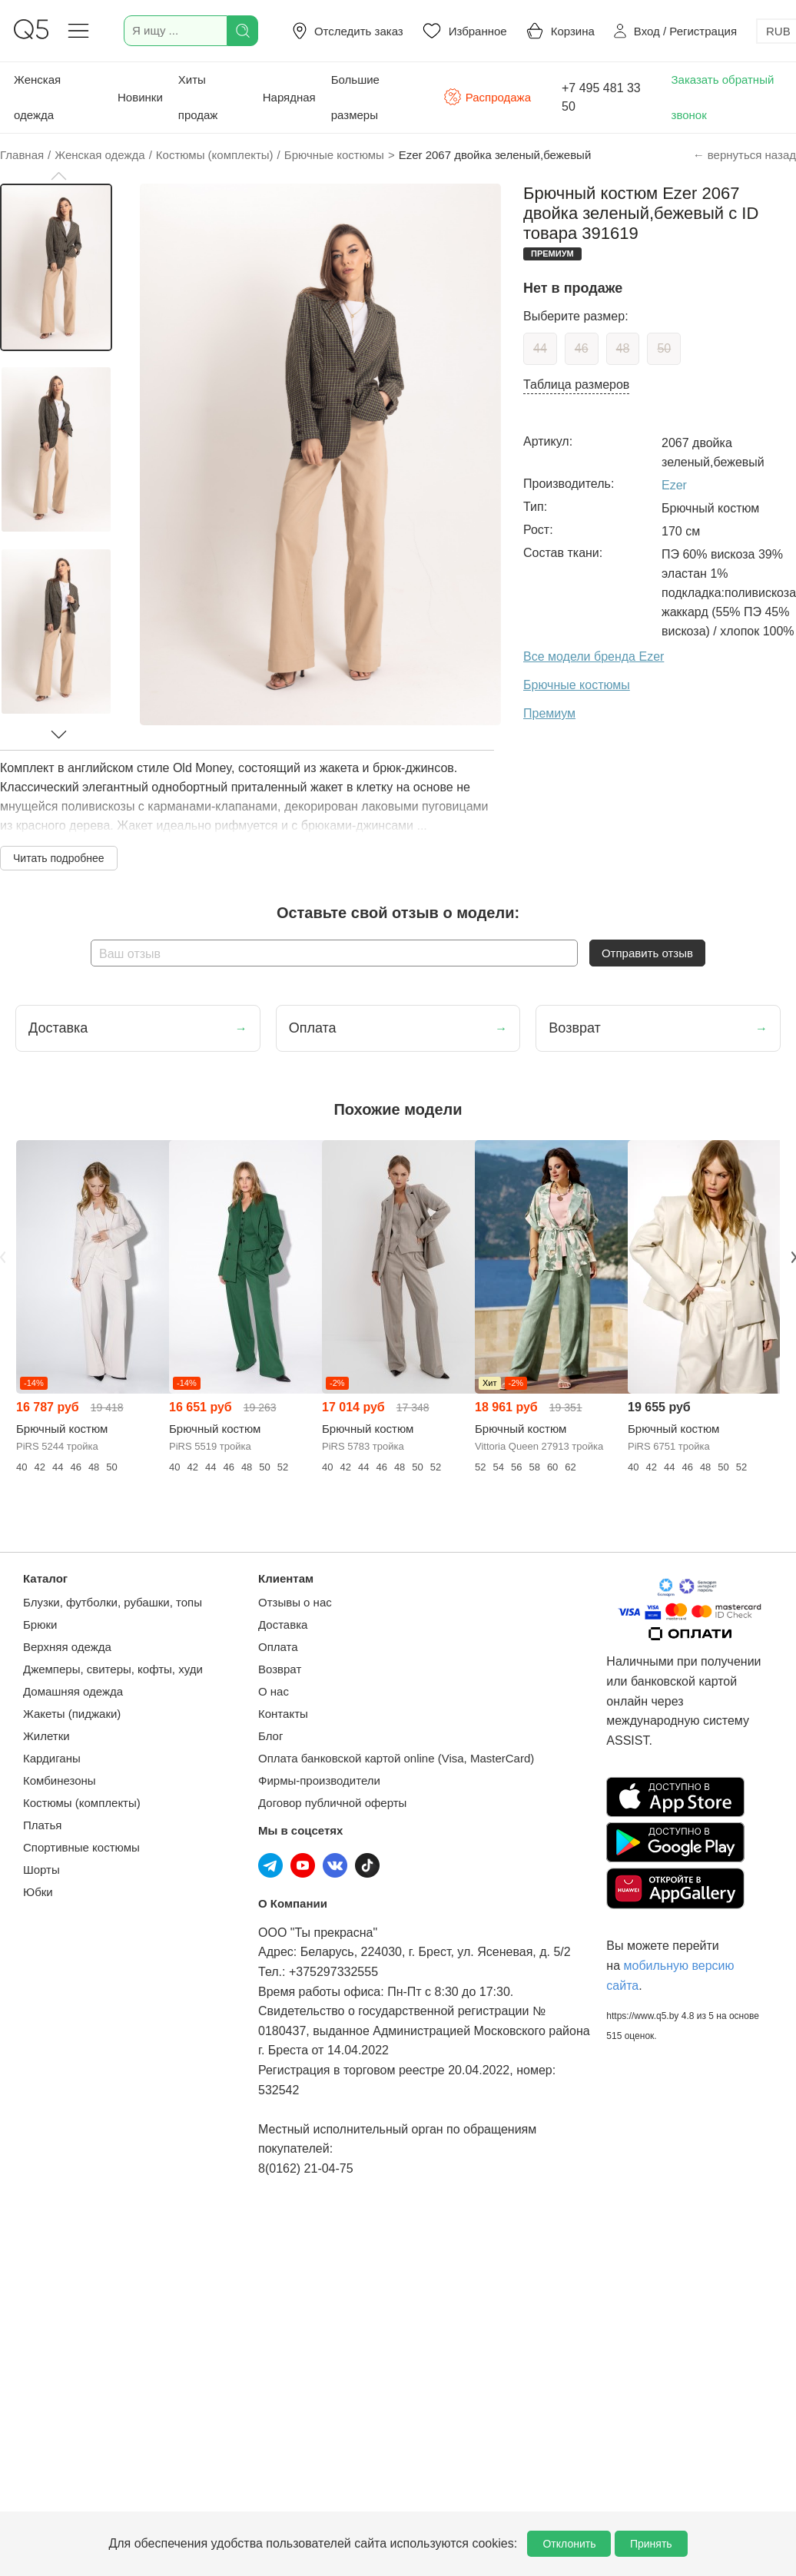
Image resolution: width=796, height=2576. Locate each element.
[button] (58, 176)
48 (623, 348)
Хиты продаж (198, 97)
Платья (42, 1825)
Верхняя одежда (67, 1646)
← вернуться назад (744, 154)
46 (582, 348)
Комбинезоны (59, 1780)
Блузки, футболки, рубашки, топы (112, 1602)
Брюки (40, 1624)
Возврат (279, 1669)
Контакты (283, 1713)
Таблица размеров (576, 384)
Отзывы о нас (295, 1602)
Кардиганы (52, 1758)
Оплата (278, 1646)
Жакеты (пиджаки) (72, 1713)
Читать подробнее (58, 858)
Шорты (41, 1869)
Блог (270, 1735)
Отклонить (568, 2544)
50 (664, 348)
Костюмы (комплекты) (82, 1802)
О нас (273, 1691)
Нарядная (289, 97)
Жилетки (46, 1735)
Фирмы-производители (319, 1780)
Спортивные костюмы (81, 1847)
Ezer (674, 485)
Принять (651, 2544)
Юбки (38, 1891)
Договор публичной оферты (332, 1802)
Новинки (140, 97)
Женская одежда (37, 97)
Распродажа (487, 97)
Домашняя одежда (73, 1691)
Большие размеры (355, 97)
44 (540, 348)
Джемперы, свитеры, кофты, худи (113, 1669)
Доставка (282, 1624)
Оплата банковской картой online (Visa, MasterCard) (396, 1758)
